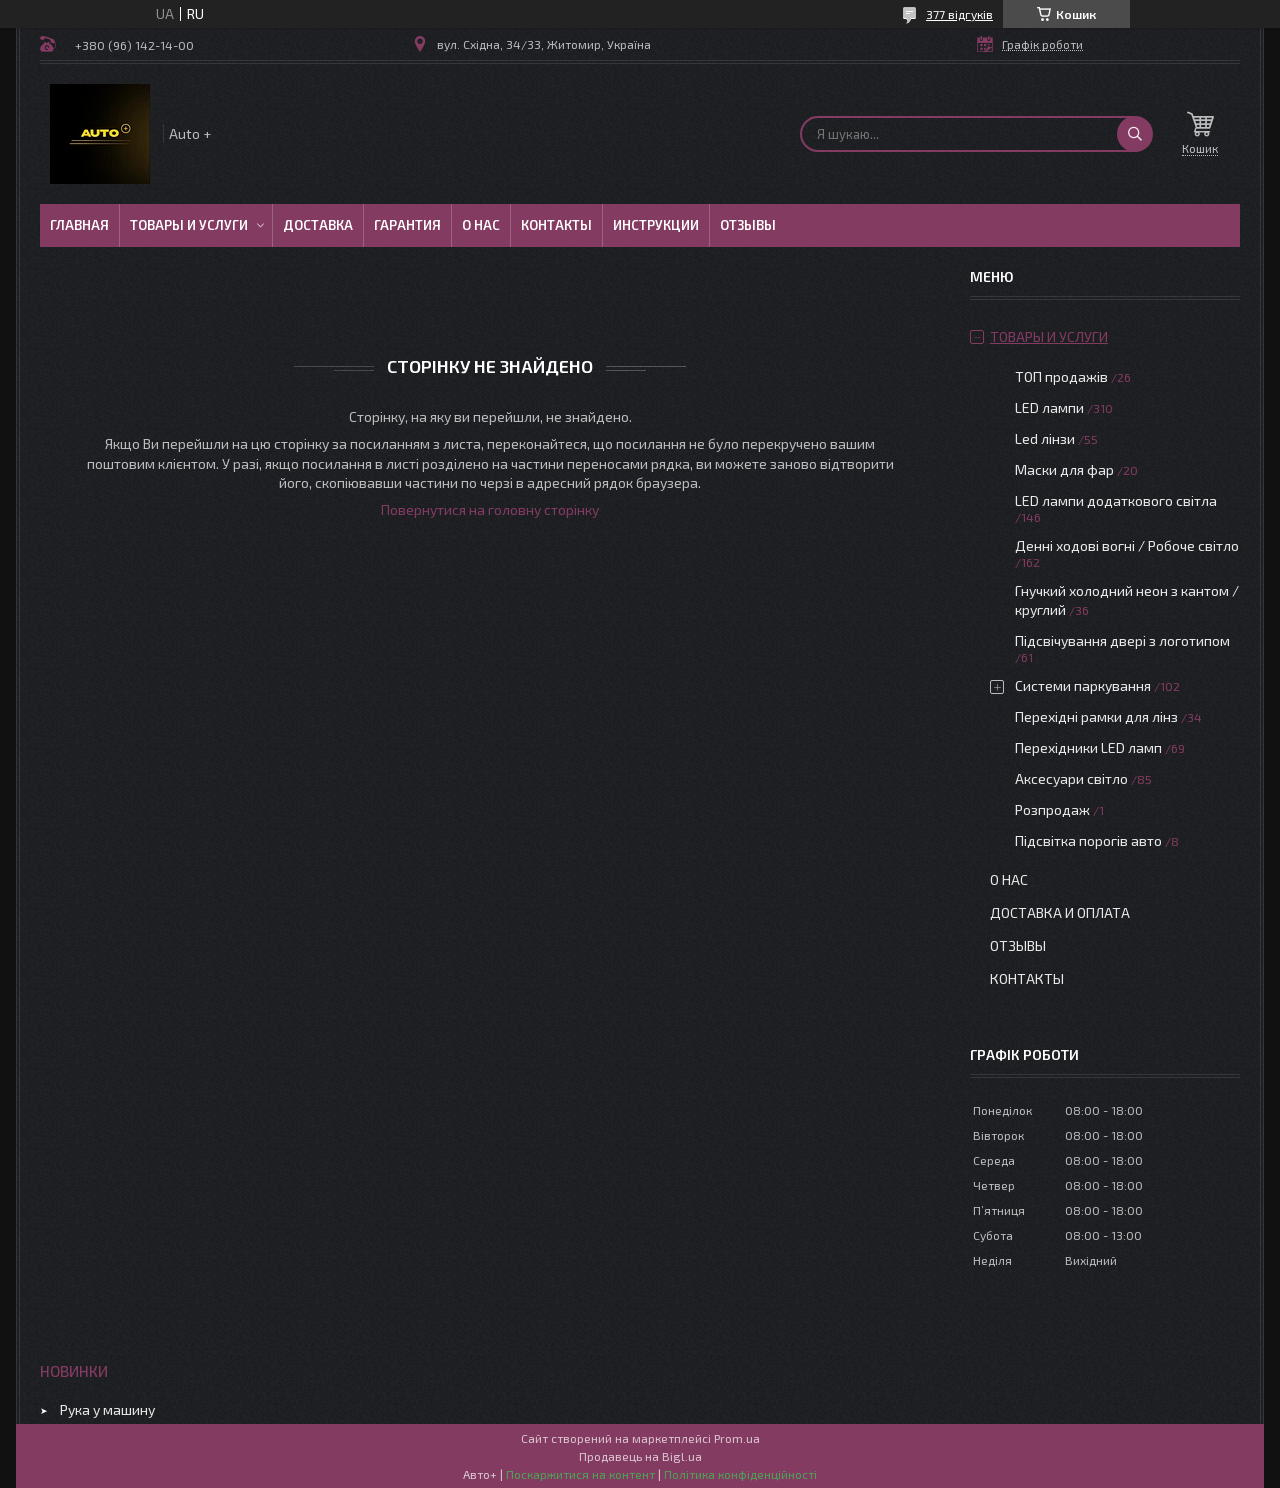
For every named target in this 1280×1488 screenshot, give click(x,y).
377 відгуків (959, 14)
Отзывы (748, 225)
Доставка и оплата (1060, 912)
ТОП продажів (1061, 376)
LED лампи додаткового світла (1116, 500)
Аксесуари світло (1071, 778)
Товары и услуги (189, 225)
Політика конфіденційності (740, 1474)
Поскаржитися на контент (580, 1474)
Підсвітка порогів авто (1088, 840)
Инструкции (656, 225)
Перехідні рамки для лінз (1096, 716)
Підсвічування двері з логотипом (1122, 640)
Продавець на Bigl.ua (640, 1456)
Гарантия (407, 225)
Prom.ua (737, 1438)
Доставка (318, 225)
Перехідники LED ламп (1088, 747)
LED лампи (1049, 407)
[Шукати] (1135, 134)
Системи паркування (1083, 685)
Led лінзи (1045, 438)
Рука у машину (107, 1409)
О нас (481, 225)
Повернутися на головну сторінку (490, 509)
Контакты (556, 225)
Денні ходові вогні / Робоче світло (1127, 545)
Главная (79, 225)
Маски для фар (1064, 469)
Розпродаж (1052, 809)
